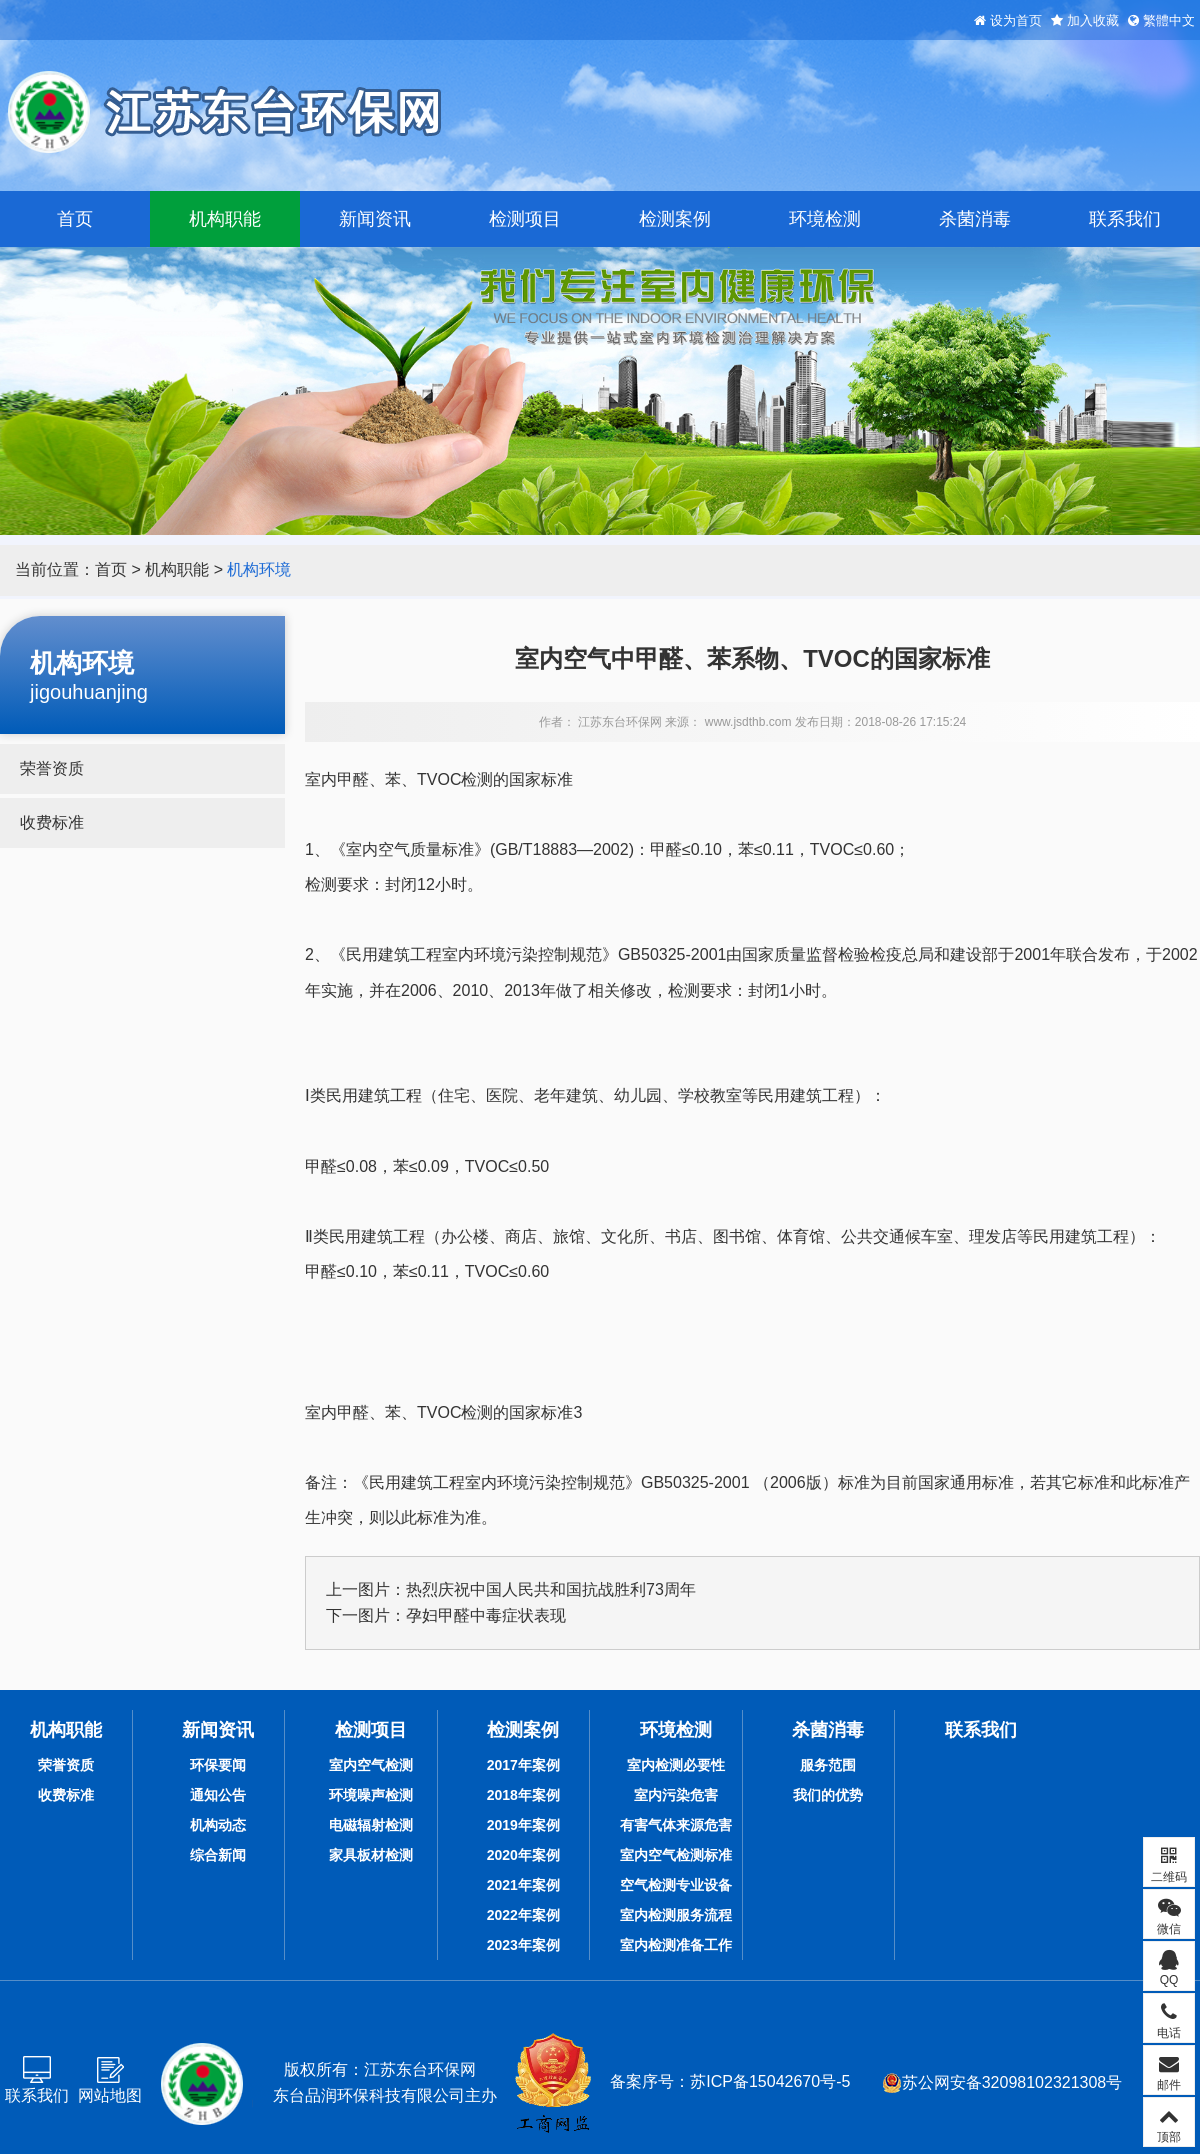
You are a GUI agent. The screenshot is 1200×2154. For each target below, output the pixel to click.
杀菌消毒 (975, 219)
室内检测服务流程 (676, 1915)
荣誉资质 (52, 768)
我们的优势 (828, 1795)
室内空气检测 (371, 1765)
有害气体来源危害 (676, 1825)
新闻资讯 (375, 219)
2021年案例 (523, 1885)
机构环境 (259, 569)
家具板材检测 (371, 1855)
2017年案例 (523, 1765)
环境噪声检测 (371, 1795)
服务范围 (828, 1765)
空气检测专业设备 (676, 1885)
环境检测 (825, 219)
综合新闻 (218, 1855)
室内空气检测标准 (676, 1855)
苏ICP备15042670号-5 (770, 2081)
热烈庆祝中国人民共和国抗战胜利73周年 (551, 1589)
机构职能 (225, 219)
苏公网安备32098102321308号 (1002, 2083)
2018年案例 (523, 1795)
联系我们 (1125, 219)
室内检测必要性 (676, 1765)
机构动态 (218, 1825)
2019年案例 (523, 1825)
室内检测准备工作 (676, 1945)
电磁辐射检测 (371, 1825)
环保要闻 (218, 1765)
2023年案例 (523, 1945)
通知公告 (218, 1795)
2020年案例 (523, 1855)
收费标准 (52, 822)
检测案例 (675, 219)
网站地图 (110, 2095)
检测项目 (525, 219)
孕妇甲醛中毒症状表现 (486, 1615)
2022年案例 (523, 1915)
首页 (75, 219)
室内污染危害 (676, 1795)
